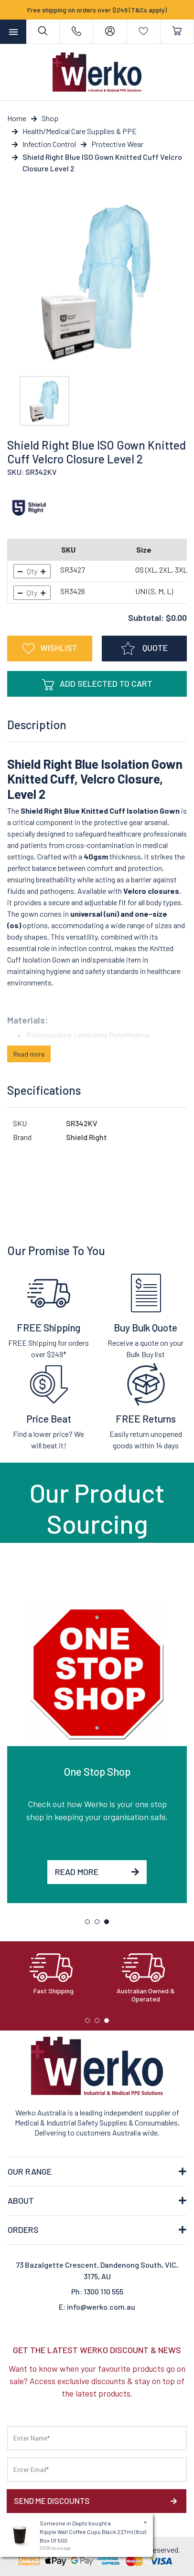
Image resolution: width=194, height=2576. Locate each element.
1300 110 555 (103, 2291)
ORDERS (23, 2229)
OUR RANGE (30, 2171)
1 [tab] (90, 1924)
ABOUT (21, 2200)
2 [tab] (99, 1924)
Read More (97, 1871)
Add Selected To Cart (97, 684)
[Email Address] (97, 2470)
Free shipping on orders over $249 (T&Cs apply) (97, 10)
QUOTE (144, 648)
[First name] (97, 2438)
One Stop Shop (97, 1771)
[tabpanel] (97, 1751)
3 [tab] (109, 1924)
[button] (49, 648)
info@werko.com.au (101, 2306)
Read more (28, 1054)
